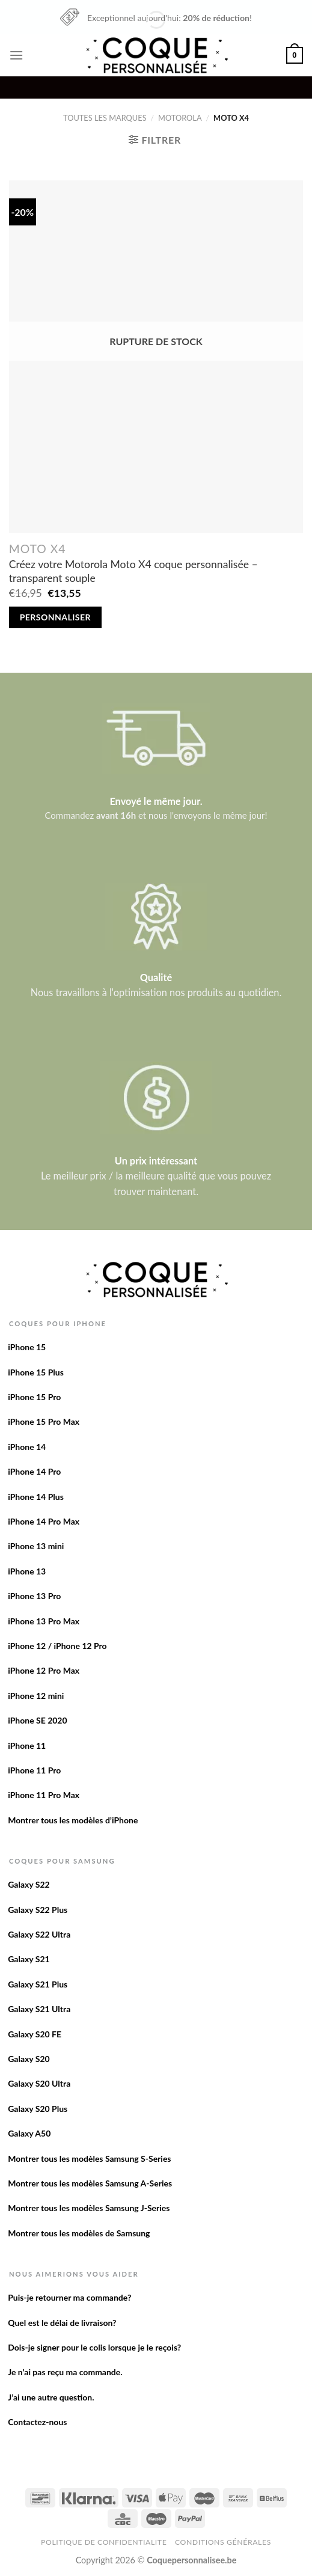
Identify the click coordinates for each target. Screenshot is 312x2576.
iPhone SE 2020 (37, 1720)
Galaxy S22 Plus (37, 1909)
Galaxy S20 (29, 2059)
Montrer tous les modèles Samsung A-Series (90, 2183)
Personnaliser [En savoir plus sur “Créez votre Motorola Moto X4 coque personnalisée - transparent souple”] (55, 617)
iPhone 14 (27, 1447)
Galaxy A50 (29, 2133)
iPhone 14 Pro (34, 1471)
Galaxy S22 (29, 1884)
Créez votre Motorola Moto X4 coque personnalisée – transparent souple (133, 571)
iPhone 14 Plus (36, 1496)
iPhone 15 (27, 1347)
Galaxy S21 (29, 1959)
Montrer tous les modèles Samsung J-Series (89, 2208)
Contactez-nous (37, 2422)
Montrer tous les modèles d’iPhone (73, 1820)
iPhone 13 (27, 1571)
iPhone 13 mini (36, 1546)
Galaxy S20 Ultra (39, 2083)
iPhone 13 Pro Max (43, 1621)
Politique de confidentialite (104, 2542)
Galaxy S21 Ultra (39, 2009)
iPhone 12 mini (36, 1695)
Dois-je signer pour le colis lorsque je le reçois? (94, 2347)
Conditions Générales (223, 2542)
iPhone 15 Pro (34, 1397)
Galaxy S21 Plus (37, 1984)
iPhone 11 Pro (34, 1770)
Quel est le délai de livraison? (62, 2322)
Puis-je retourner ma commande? (69, 2297)
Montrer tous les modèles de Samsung (79, 2233)
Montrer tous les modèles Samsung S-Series (89, 2158)
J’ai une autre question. (51, 2397)
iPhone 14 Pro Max (43, 1521)
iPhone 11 (27, 1745)
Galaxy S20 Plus (37, 2108)
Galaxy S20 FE (34, 2034)
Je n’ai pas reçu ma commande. (65, 2372)
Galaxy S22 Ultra (39, 1934)
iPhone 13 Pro (34, 1596)
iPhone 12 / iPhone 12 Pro (57, 1646)
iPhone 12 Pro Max (43, 1670)
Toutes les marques (105, 118)
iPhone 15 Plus (36, 1372)
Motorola (180, 118)
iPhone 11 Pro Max (43, 1795)
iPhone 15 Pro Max (43, 1421)
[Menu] (16, 55)
